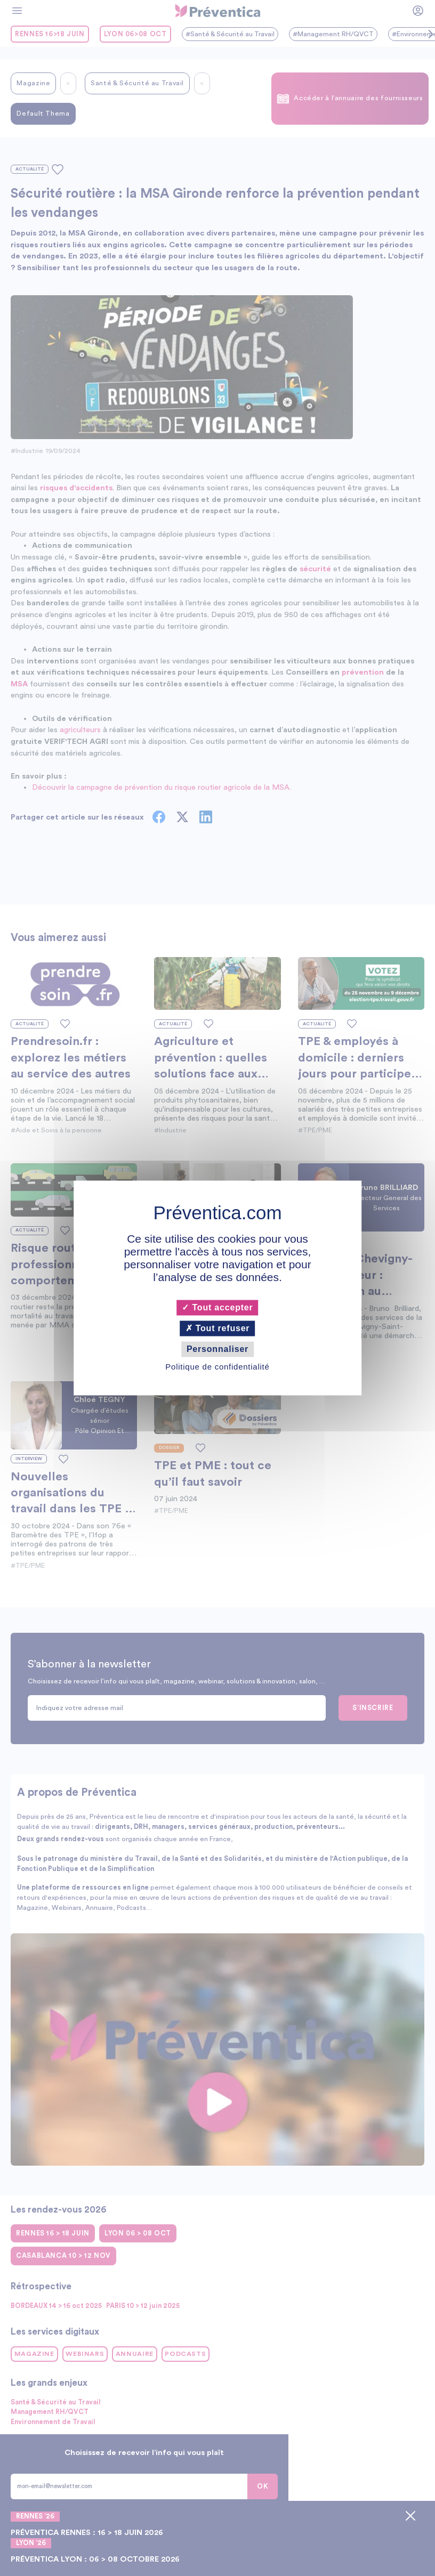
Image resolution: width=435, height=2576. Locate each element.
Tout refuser (218, 1328)
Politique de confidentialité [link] (217, 1367)
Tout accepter (217, 1307)
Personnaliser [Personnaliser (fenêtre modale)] (217, 1349)
